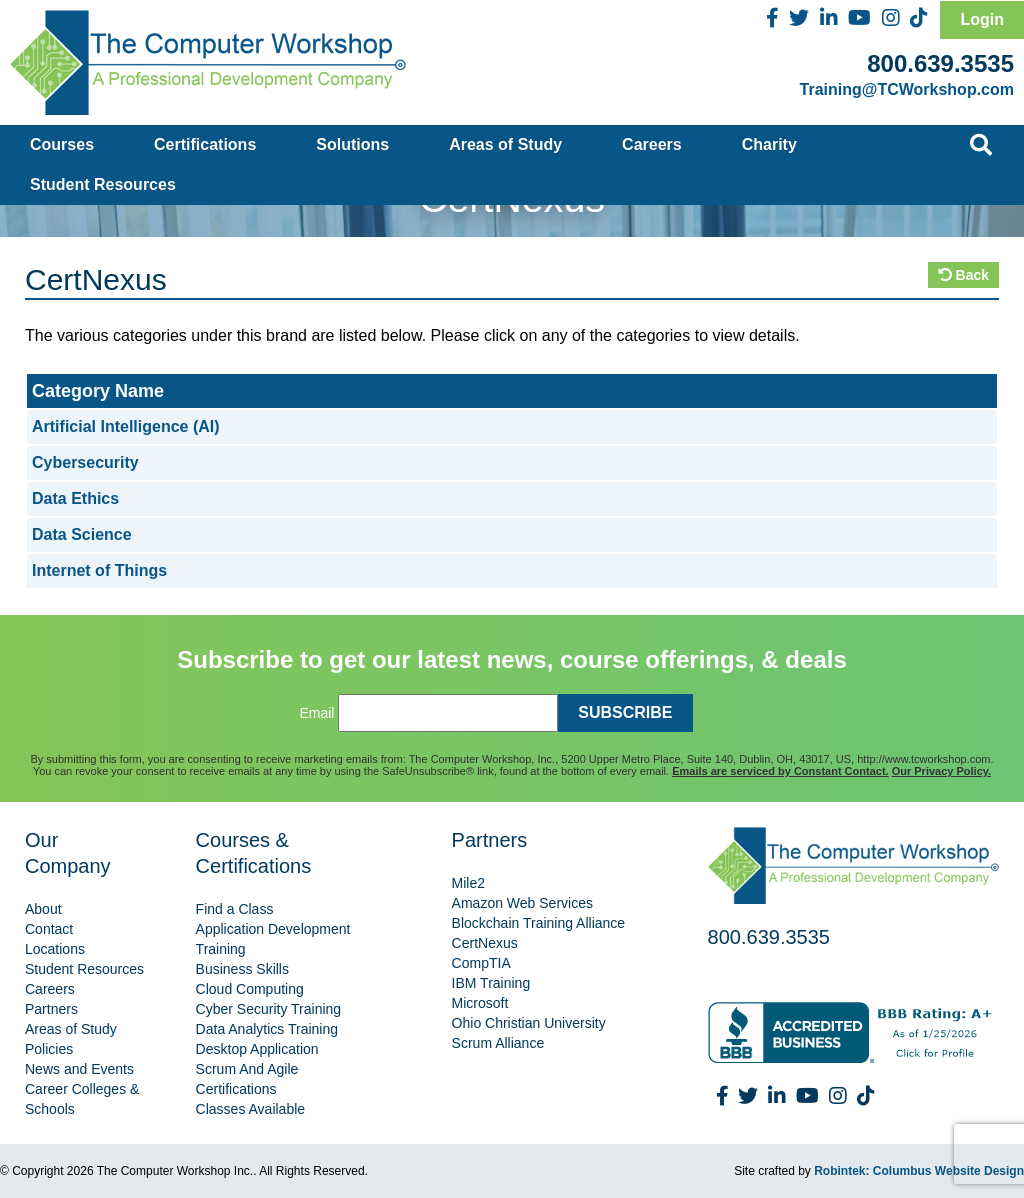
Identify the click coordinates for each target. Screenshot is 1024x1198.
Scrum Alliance (498, 1043)
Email (316, 713)
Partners (51, 1009)
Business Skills (242, 969)
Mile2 (468, 883)
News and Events (79, 1069)
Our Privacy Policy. (941, 771)
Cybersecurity (85, 462)
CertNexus (485, 943)
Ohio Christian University (529, 1023)
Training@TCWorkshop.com (907, 89)
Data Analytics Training (267, 1029)
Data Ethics (75, 498)
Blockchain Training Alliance (539, 923)
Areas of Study (505, 144)
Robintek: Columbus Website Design (919, 1171)
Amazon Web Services (522, 903)
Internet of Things (99, 570)
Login (982, 19)
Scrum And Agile (247, 1069)
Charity (769, 144)
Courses (62, 144)
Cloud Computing (250, 989)
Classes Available (250, 1109)
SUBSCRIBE (625, 712)
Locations (55, 949)
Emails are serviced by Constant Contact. (780, 771)
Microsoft (480, 1003)
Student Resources (103, 184)
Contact (49, 929)
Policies (49, 1049)
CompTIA (481, 963)
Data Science (82, 534)
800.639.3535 (940, 63)
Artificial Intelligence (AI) (126, 426)
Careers (652, 144)
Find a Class (235, 909)
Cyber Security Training (269, 1009)
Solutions (352, 144)
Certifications (205, 144)
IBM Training (491, 983)
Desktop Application (257, 1049)
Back (963, 275)
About (43, 909)
